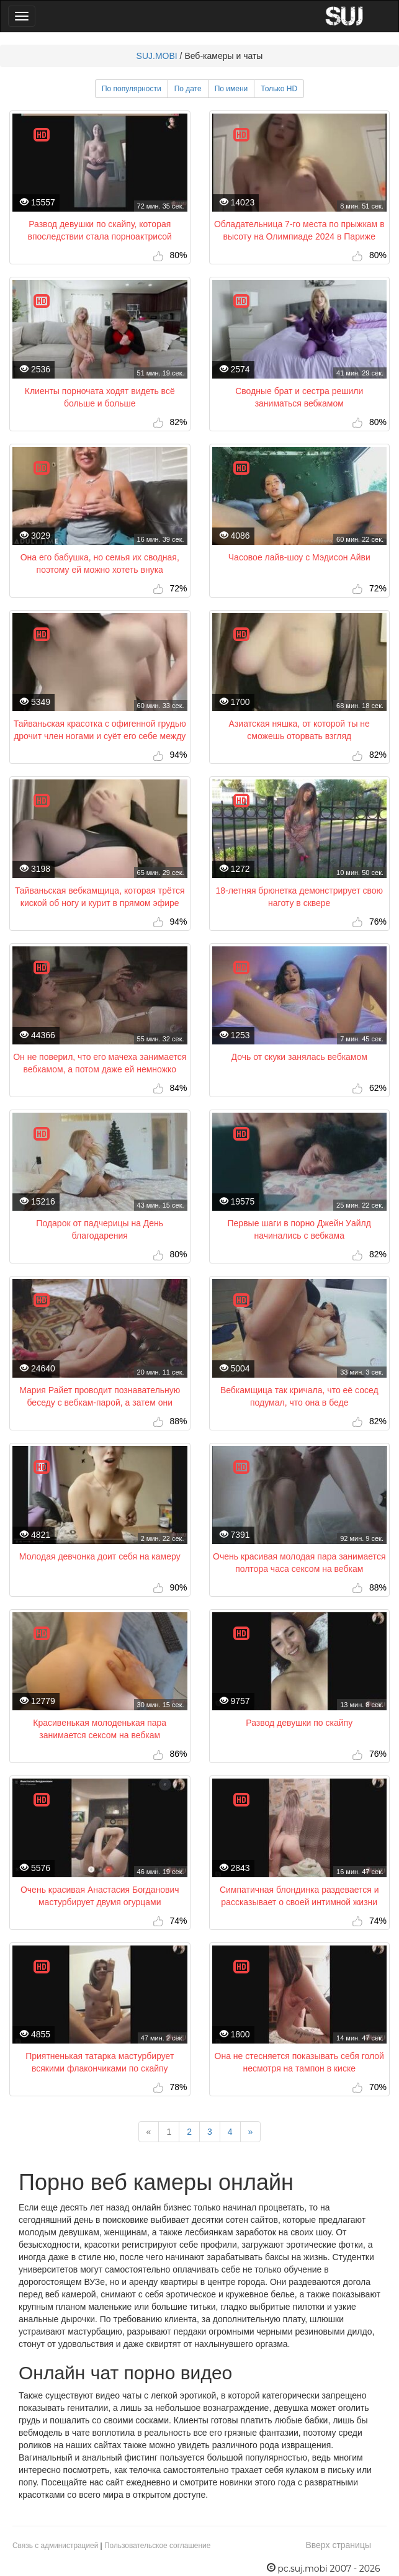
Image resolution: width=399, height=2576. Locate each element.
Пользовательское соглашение (157, 2545)
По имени (231, 88)
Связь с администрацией (55, 2545)
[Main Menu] (21, 16)
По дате (188, 88)
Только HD (279, 88)
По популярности (131, 88)
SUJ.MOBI (157, 56)
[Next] (250, 2131)
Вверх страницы (338, 2545)
